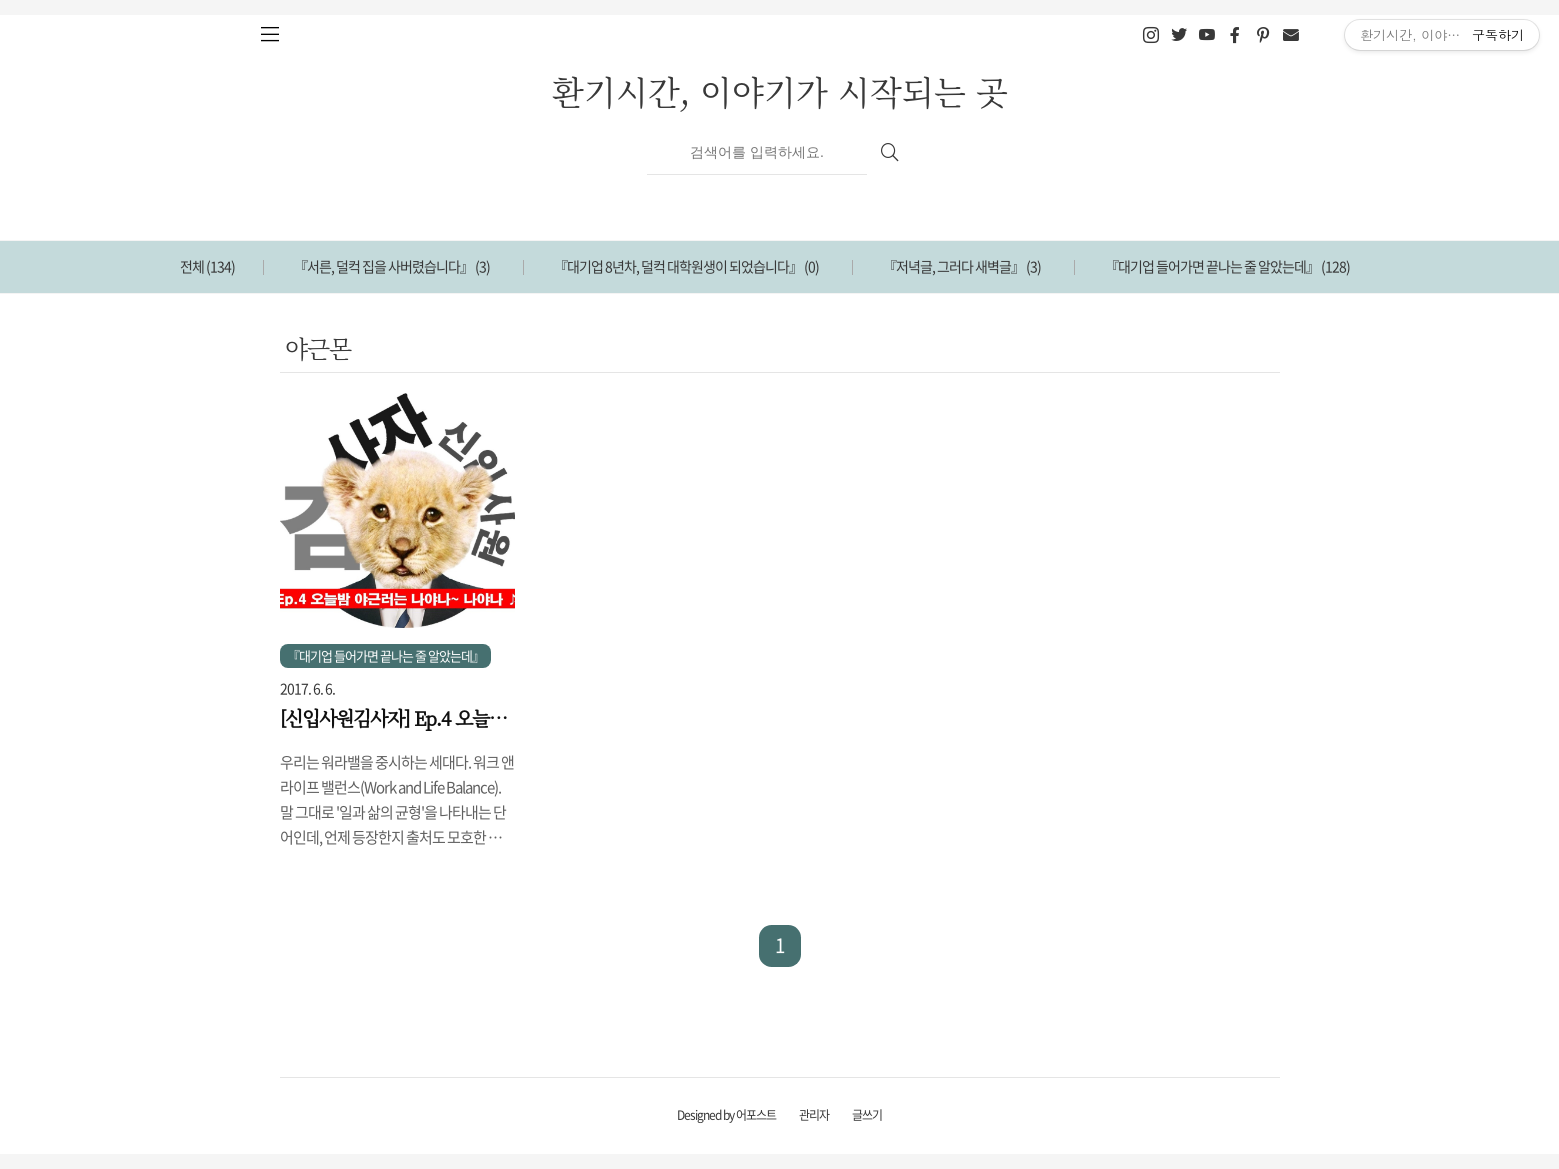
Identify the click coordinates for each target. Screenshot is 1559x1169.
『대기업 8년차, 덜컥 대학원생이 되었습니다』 (686, 266)
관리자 (814, 1115)
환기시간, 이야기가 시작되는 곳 (780, 90)
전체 (207, 266)
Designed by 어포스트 (726, 1115)
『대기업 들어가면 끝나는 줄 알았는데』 (1227, 266)
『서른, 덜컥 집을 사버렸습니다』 (392, 266)
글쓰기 (867, 1115)
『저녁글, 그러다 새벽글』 (962, 266)
